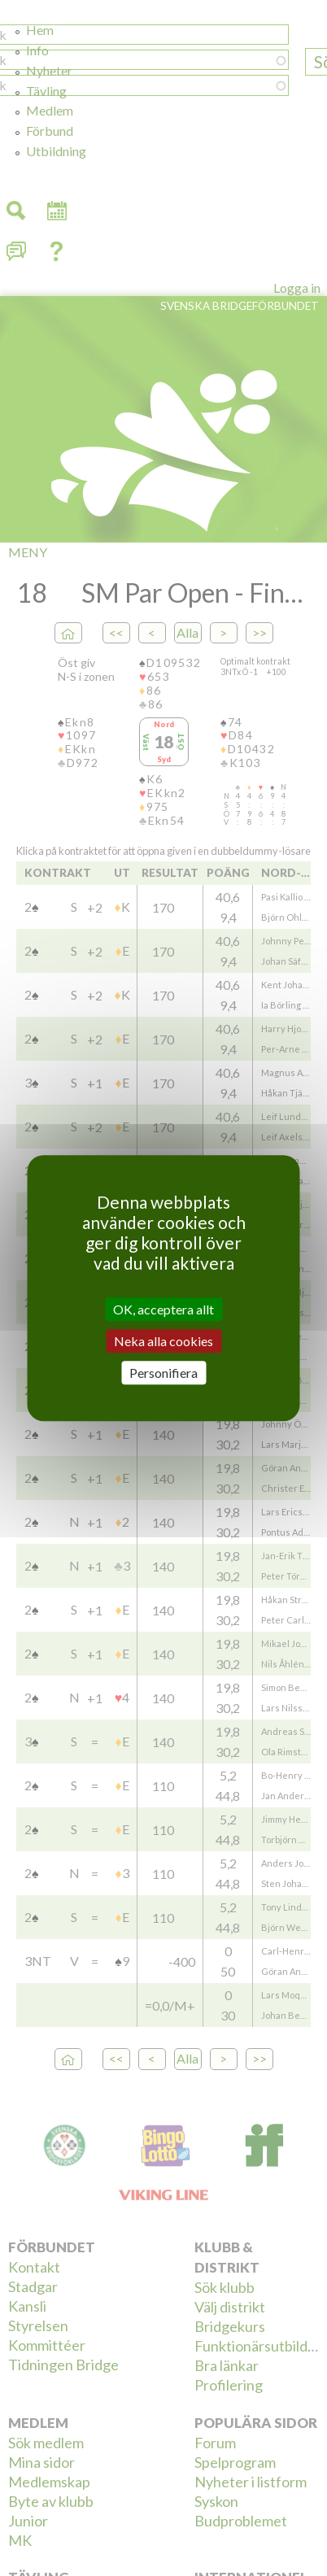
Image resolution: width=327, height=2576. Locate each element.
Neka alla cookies (163, 1341)
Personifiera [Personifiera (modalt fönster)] (163, 1372)
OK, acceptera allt (163, 1309)
